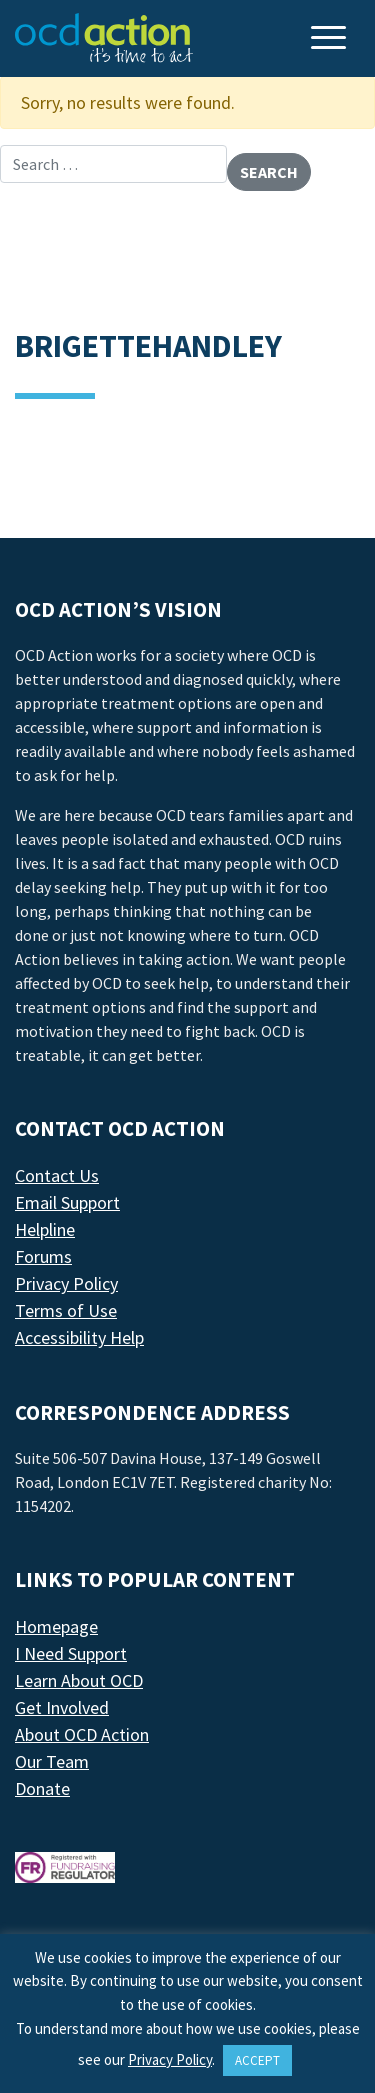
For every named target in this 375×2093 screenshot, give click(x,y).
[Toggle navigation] (331, 39)
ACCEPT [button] (257, 2060)
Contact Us (57, 1175)
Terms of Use (66, 1310)
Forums (43, 1256)
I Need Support (71, 1653)
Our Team (52, 1761)
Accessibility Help (79, 1337)
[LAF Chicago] (104, 38)
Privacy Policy (66, 1283)
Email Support (67, 1202)
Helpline (45, 1229)
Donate (42, 1788)
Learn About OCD (79, 1680)
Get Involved (62, 1707)
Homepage (56, 1626)
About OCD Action (82, 1734)
